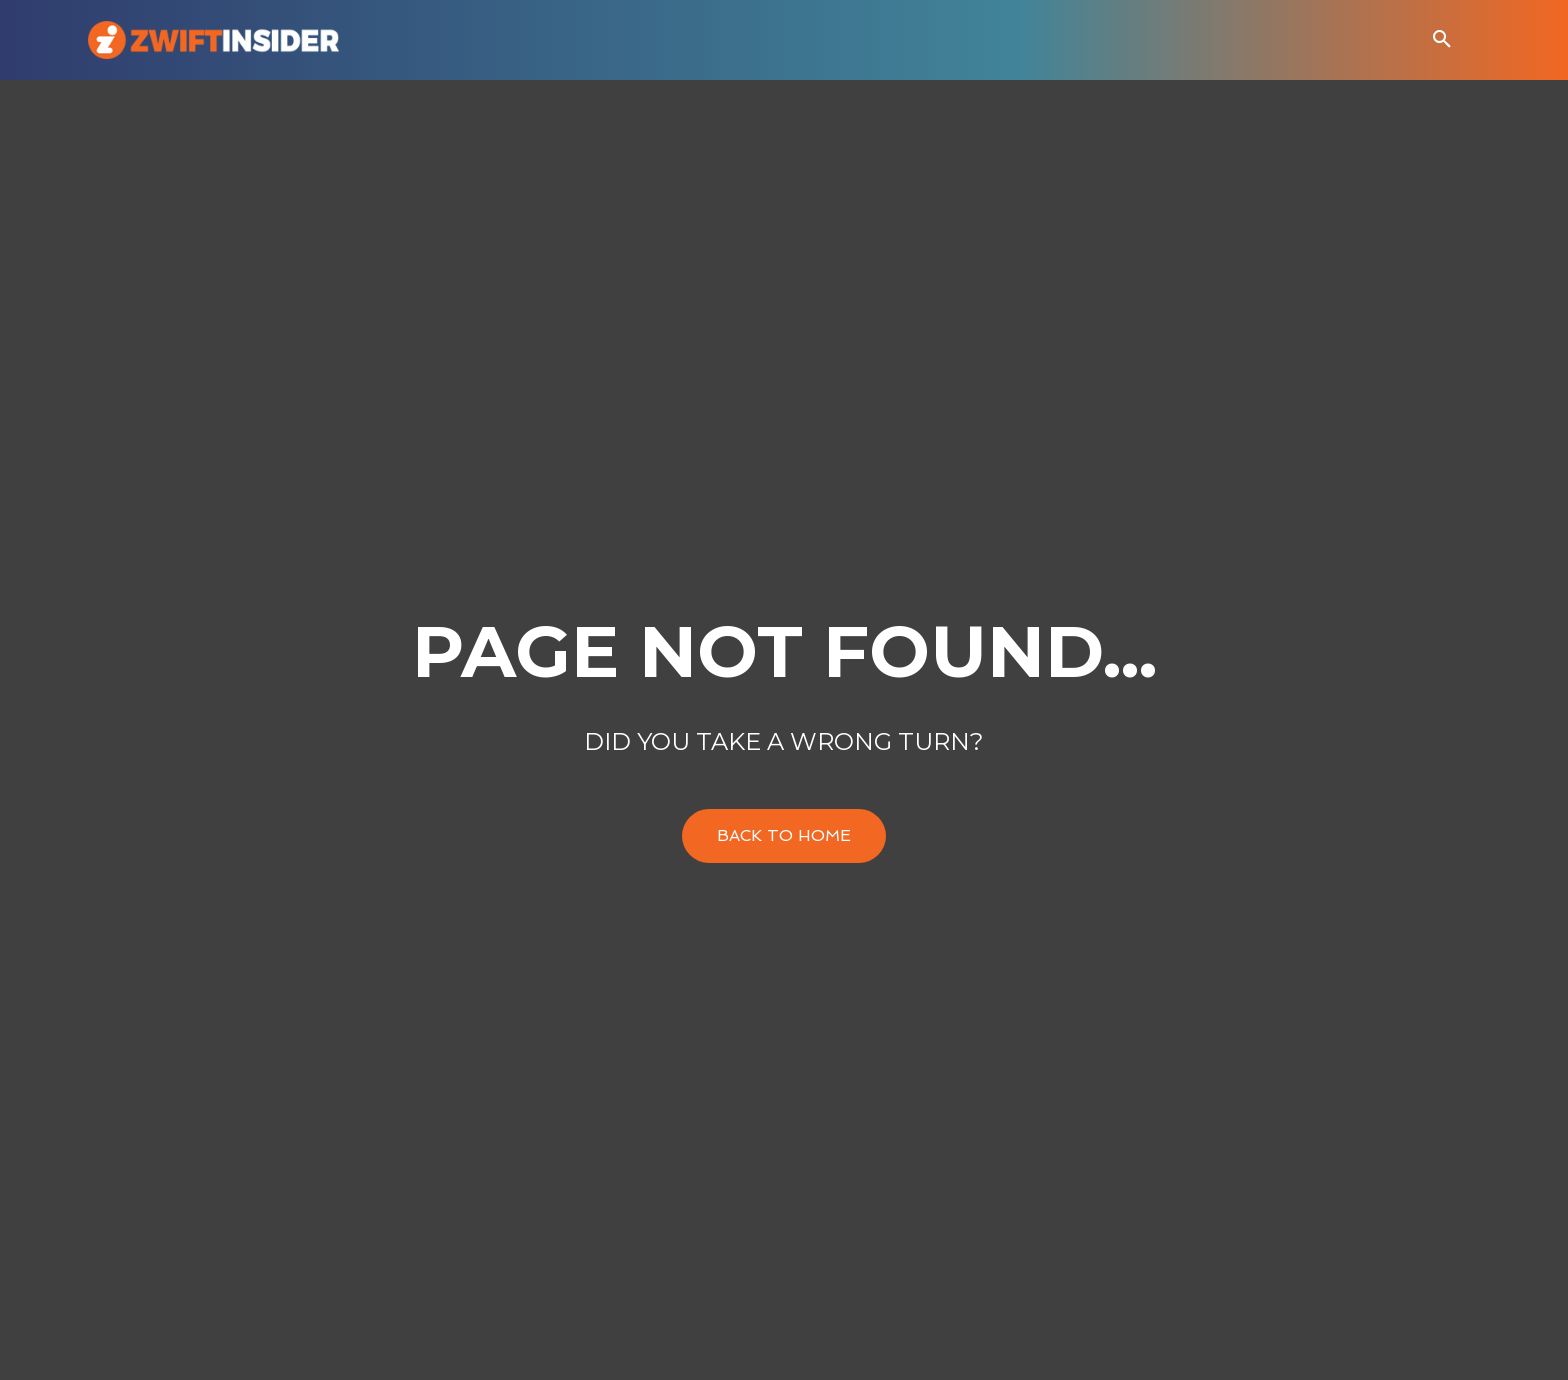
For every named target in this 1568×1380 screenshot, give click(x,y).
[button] (1442, 40)
